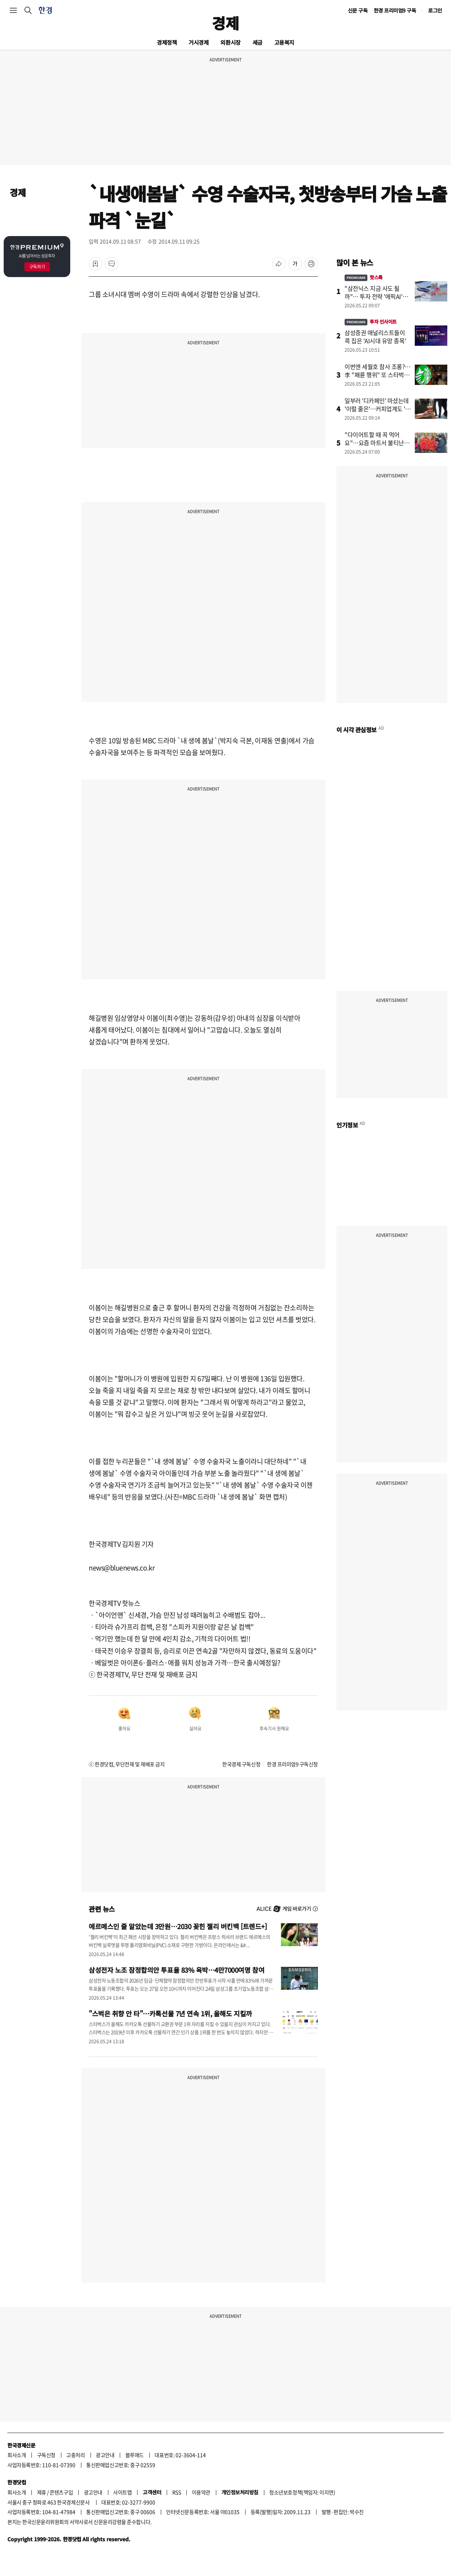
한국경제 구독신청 (241, 1764)
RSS (176, 2492)
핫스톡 (364, 277)
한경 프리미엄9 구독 (395, 10)
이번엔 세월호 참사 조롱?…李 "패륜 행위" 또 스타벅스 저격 (378, 374)
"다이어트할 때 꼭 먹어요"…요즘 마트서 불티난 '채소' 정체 (374, 442)
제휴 (41, 2492)
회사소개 (16, 2455)
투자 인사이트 (371, 321)
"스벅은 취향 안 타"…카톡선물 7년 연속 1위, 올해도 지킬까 (170, 2013)
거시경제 (198, 42)
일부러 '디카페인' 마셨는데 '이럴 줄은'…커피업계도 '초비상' (378, 408)
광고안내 (105, 2455)
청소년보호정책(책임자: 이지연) (302, 2492)
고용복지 (284, 42)
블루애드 (134, 2455)
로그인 (435, 10)
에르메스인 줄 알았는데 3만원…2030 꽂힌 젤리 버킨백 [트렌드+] (178, 1926)
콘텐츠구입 (61, 2492)
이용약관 (201, 2492)
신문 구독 (358, 10)
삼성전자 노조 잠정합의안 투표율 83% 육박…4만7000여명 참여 (176, 1970)
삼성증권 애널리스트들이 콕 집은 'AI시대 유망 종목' (375, 336)
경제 (225, 23)
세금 (257, 42)
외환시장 (230, 42)
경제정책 (167, 42)
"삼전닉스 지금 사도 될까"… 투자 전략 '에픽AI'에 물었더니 (376, 296)
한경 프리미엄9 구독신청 (292, 1764)
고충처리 (75, 2455)
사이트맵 (122, 2492)
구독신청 (46, 2455)
